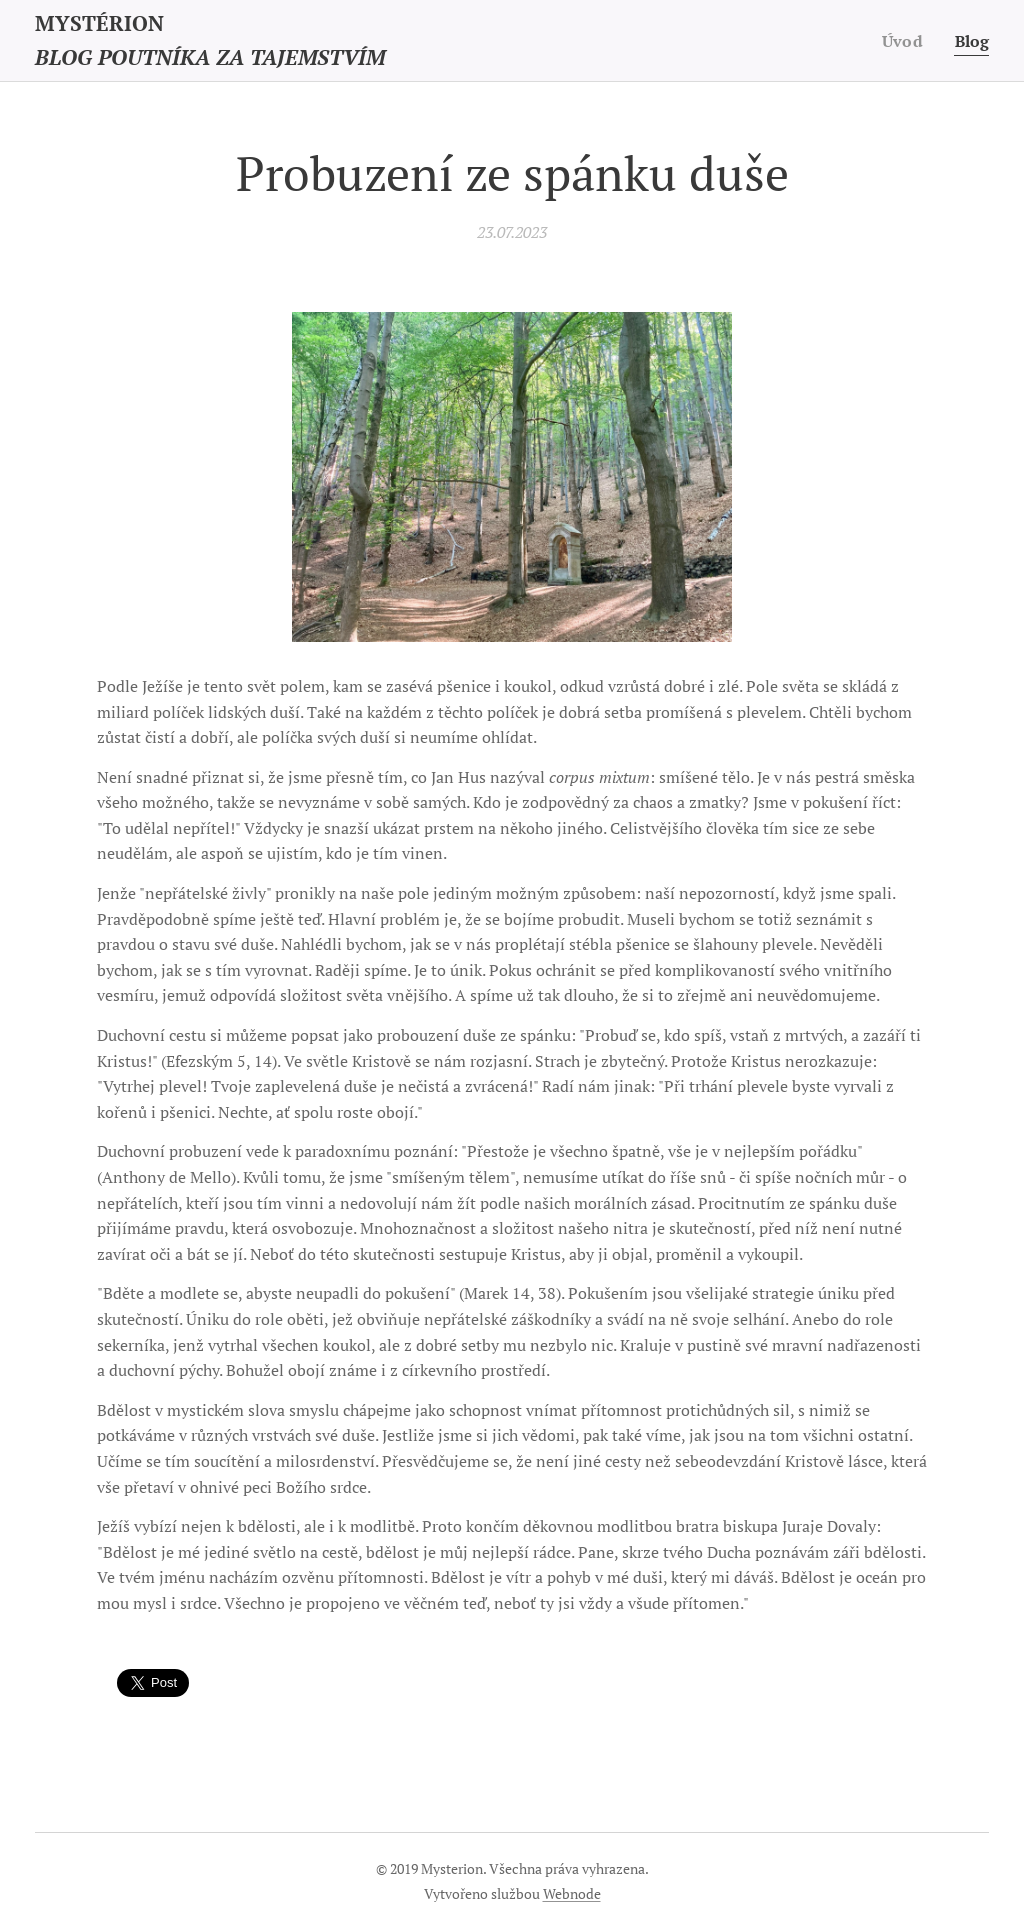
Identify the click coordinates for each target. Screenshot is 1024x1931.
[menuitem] (904, 41)
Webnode (572, 1893)
